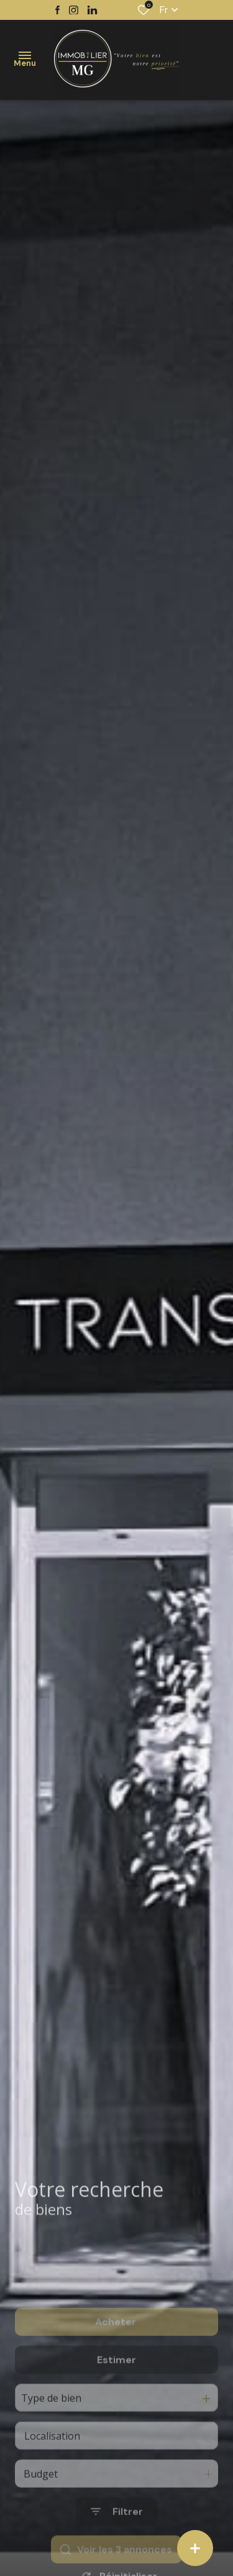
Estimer (116, 2395)
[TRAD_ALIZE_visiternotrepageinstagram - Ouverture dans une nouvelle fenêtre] (73, 10)
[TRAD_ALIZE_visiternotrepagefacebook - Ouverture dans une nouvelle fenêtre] (57, 10)
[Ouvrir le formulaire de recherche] (117, 2547)
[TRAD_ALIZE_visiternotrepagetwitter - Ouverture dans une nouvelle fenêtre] (92, 10)
